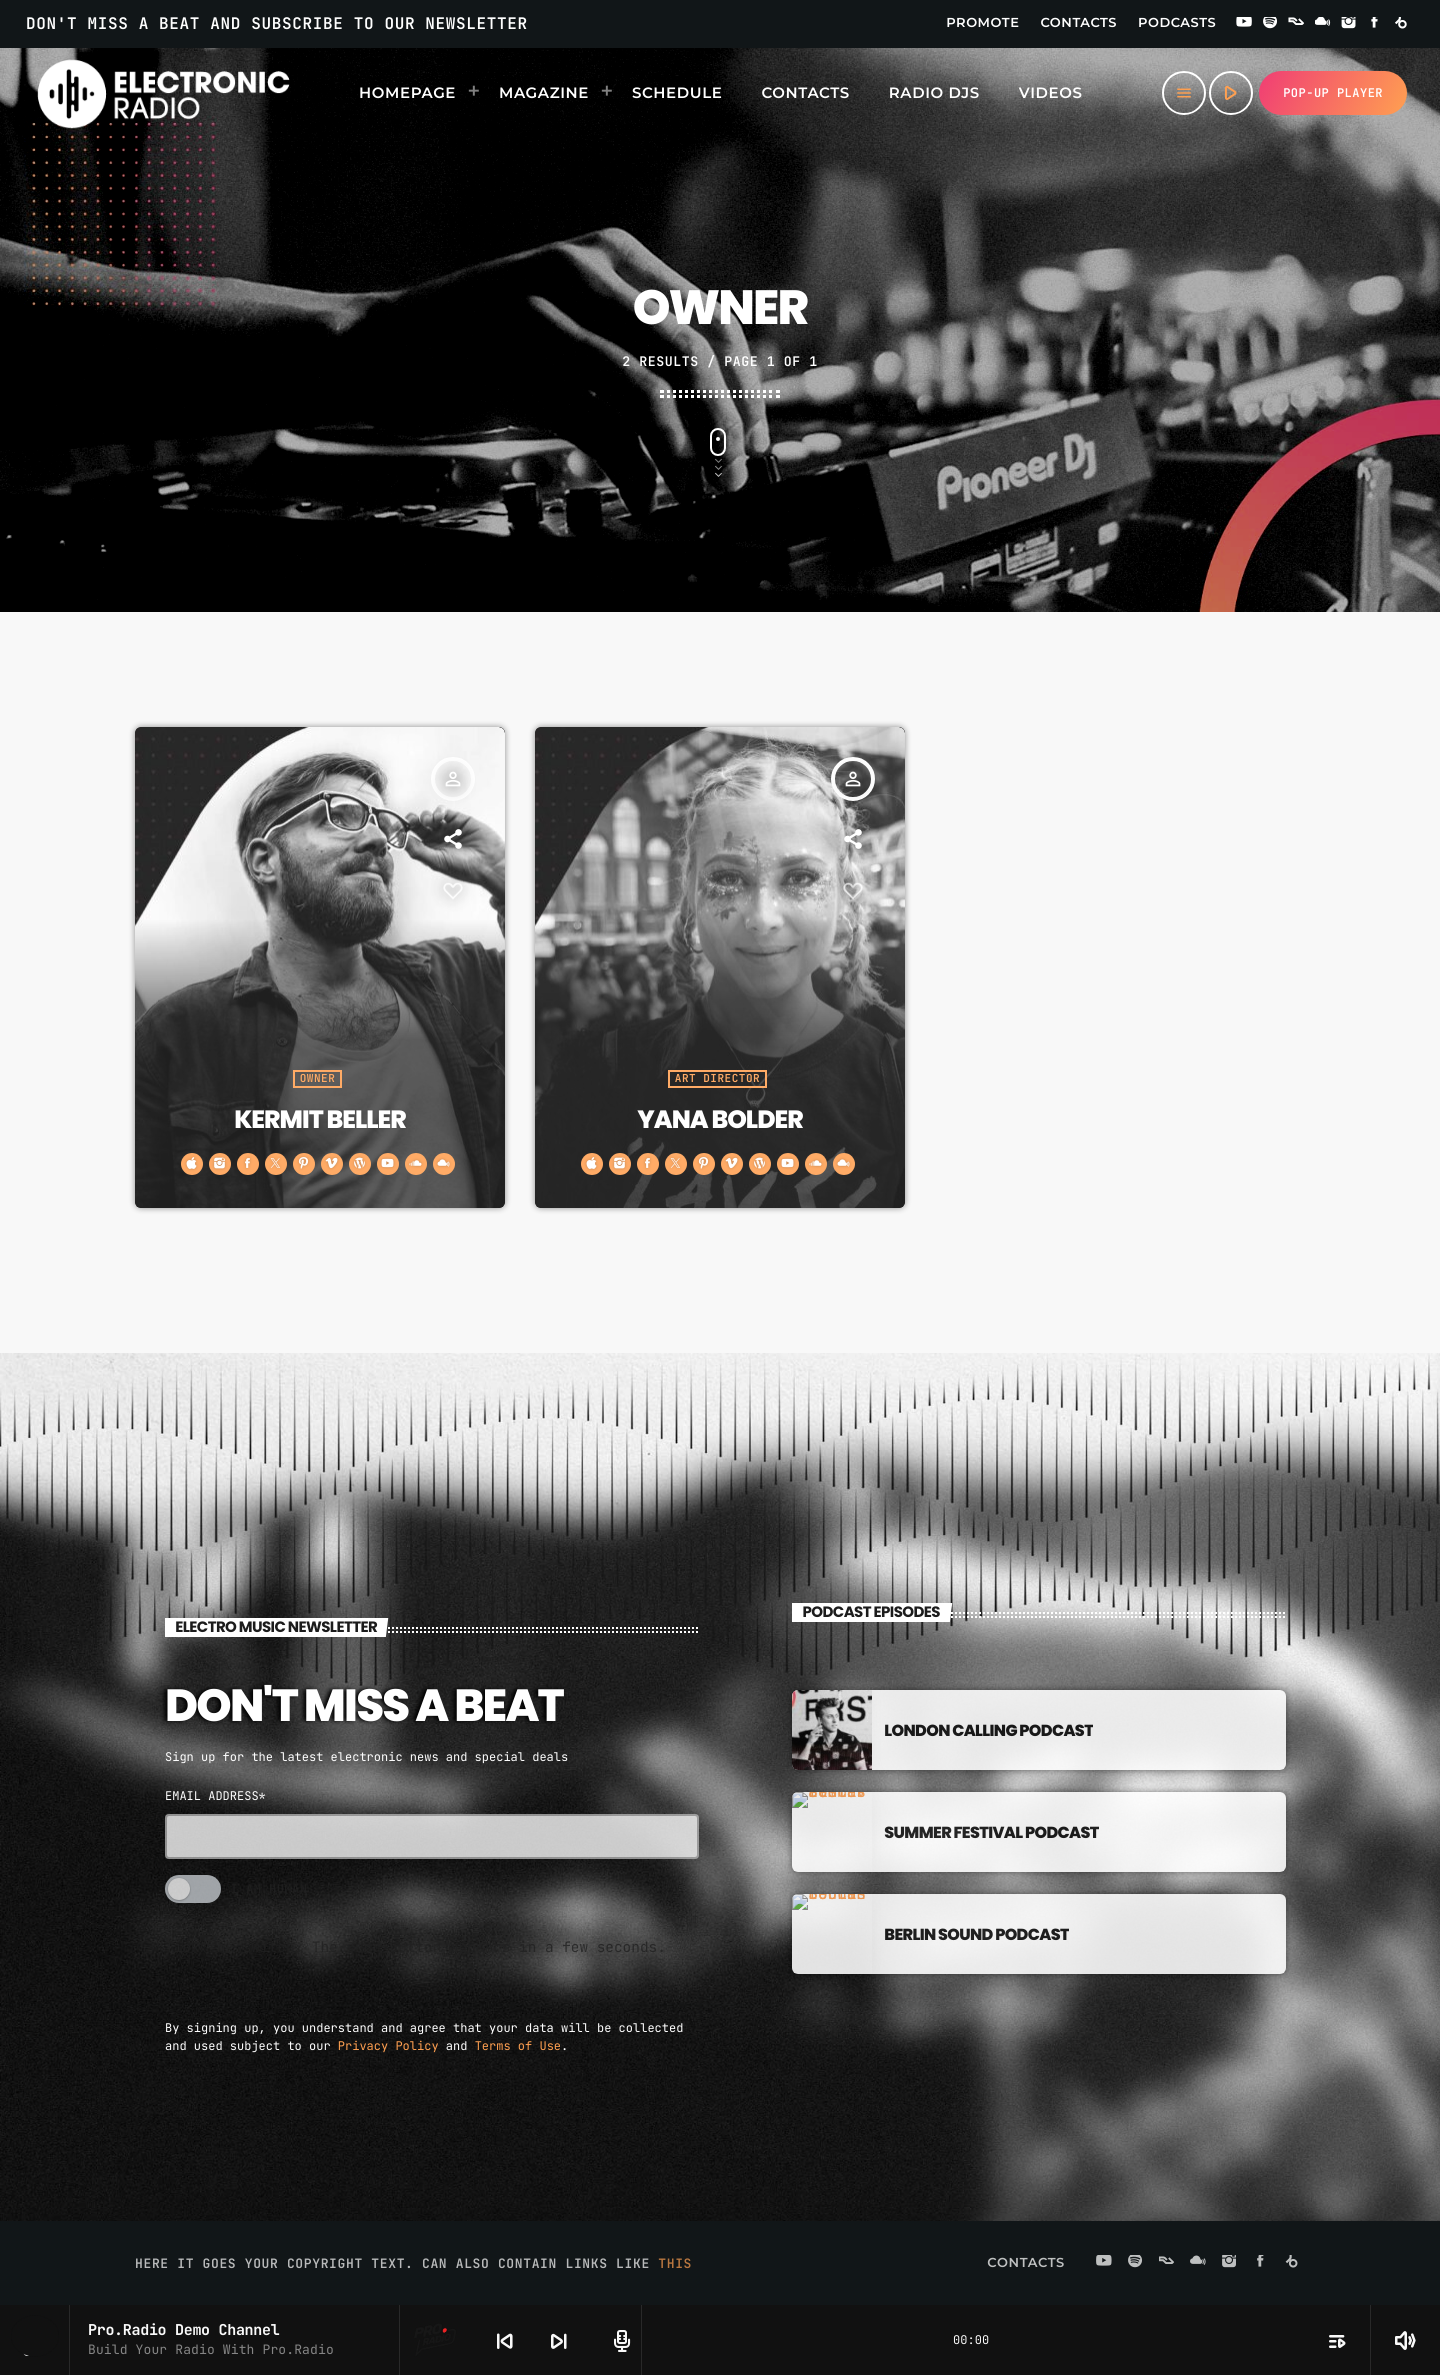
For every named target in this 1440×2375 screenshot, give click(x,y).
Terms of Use (518, 2044)
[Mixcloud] (1323, 24)
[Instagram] (1349, 24)
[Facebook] (1375, 24)
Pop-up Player (1333, 93)
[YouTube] (1244, 24)
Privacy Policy (388, 2044)
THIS (675, 2261)
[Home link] (163, 93)
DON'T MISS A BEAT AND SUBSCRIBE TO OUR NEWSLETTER (277, 23)
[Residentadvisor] (1296, 24)
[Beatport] (1401, 24)
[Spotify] (1270, 24)
